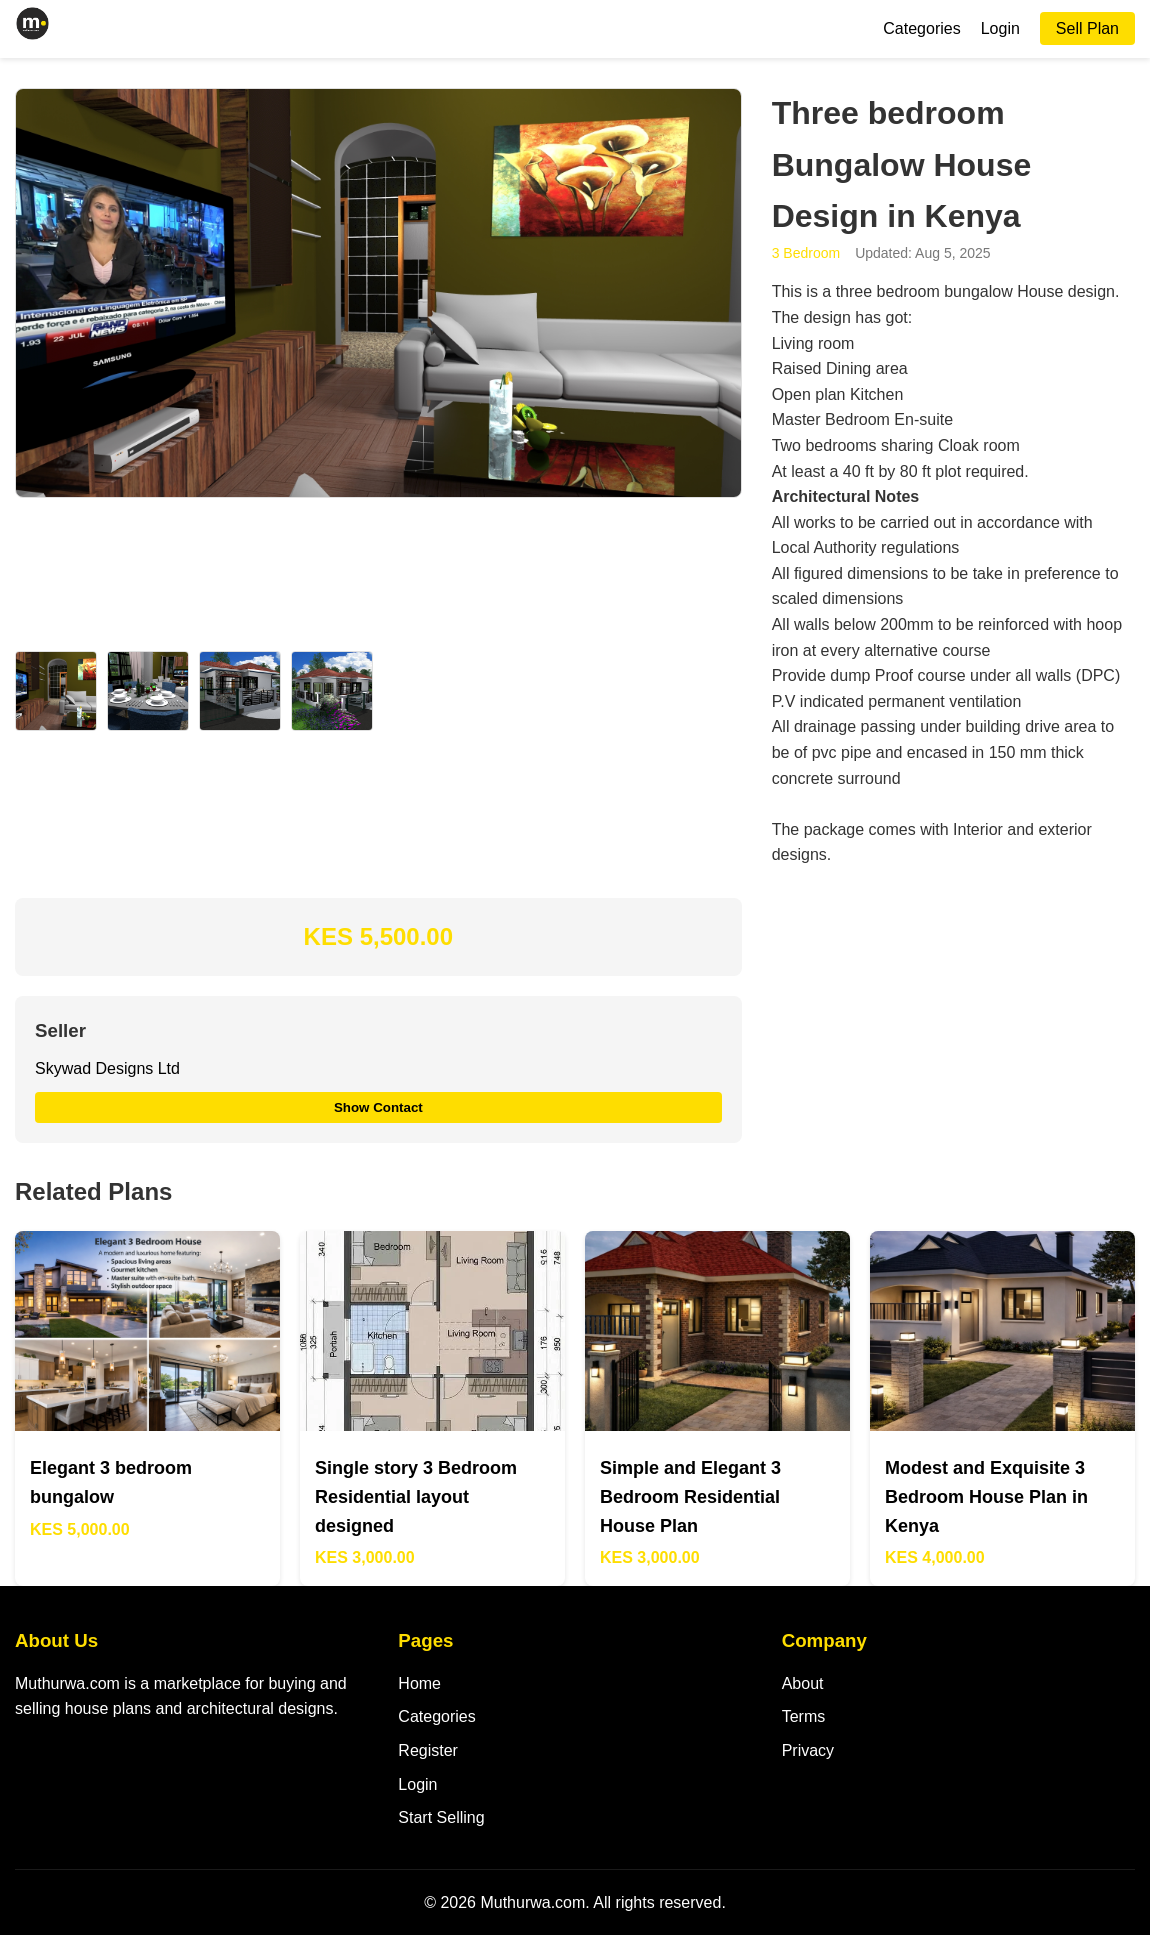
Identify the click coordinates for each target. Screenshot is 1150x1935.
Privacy (808, 1750)
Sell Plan (1087, 28)
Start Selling (441, 1817)
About (803, 1683)
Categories (921, 28)
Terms (804, 1716)
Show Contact (378, 1107)
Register (428, 1750)
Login (1000, 28)
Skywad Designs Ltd (107, 1068)
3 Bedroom (806, 253)
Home (419, 1683)
